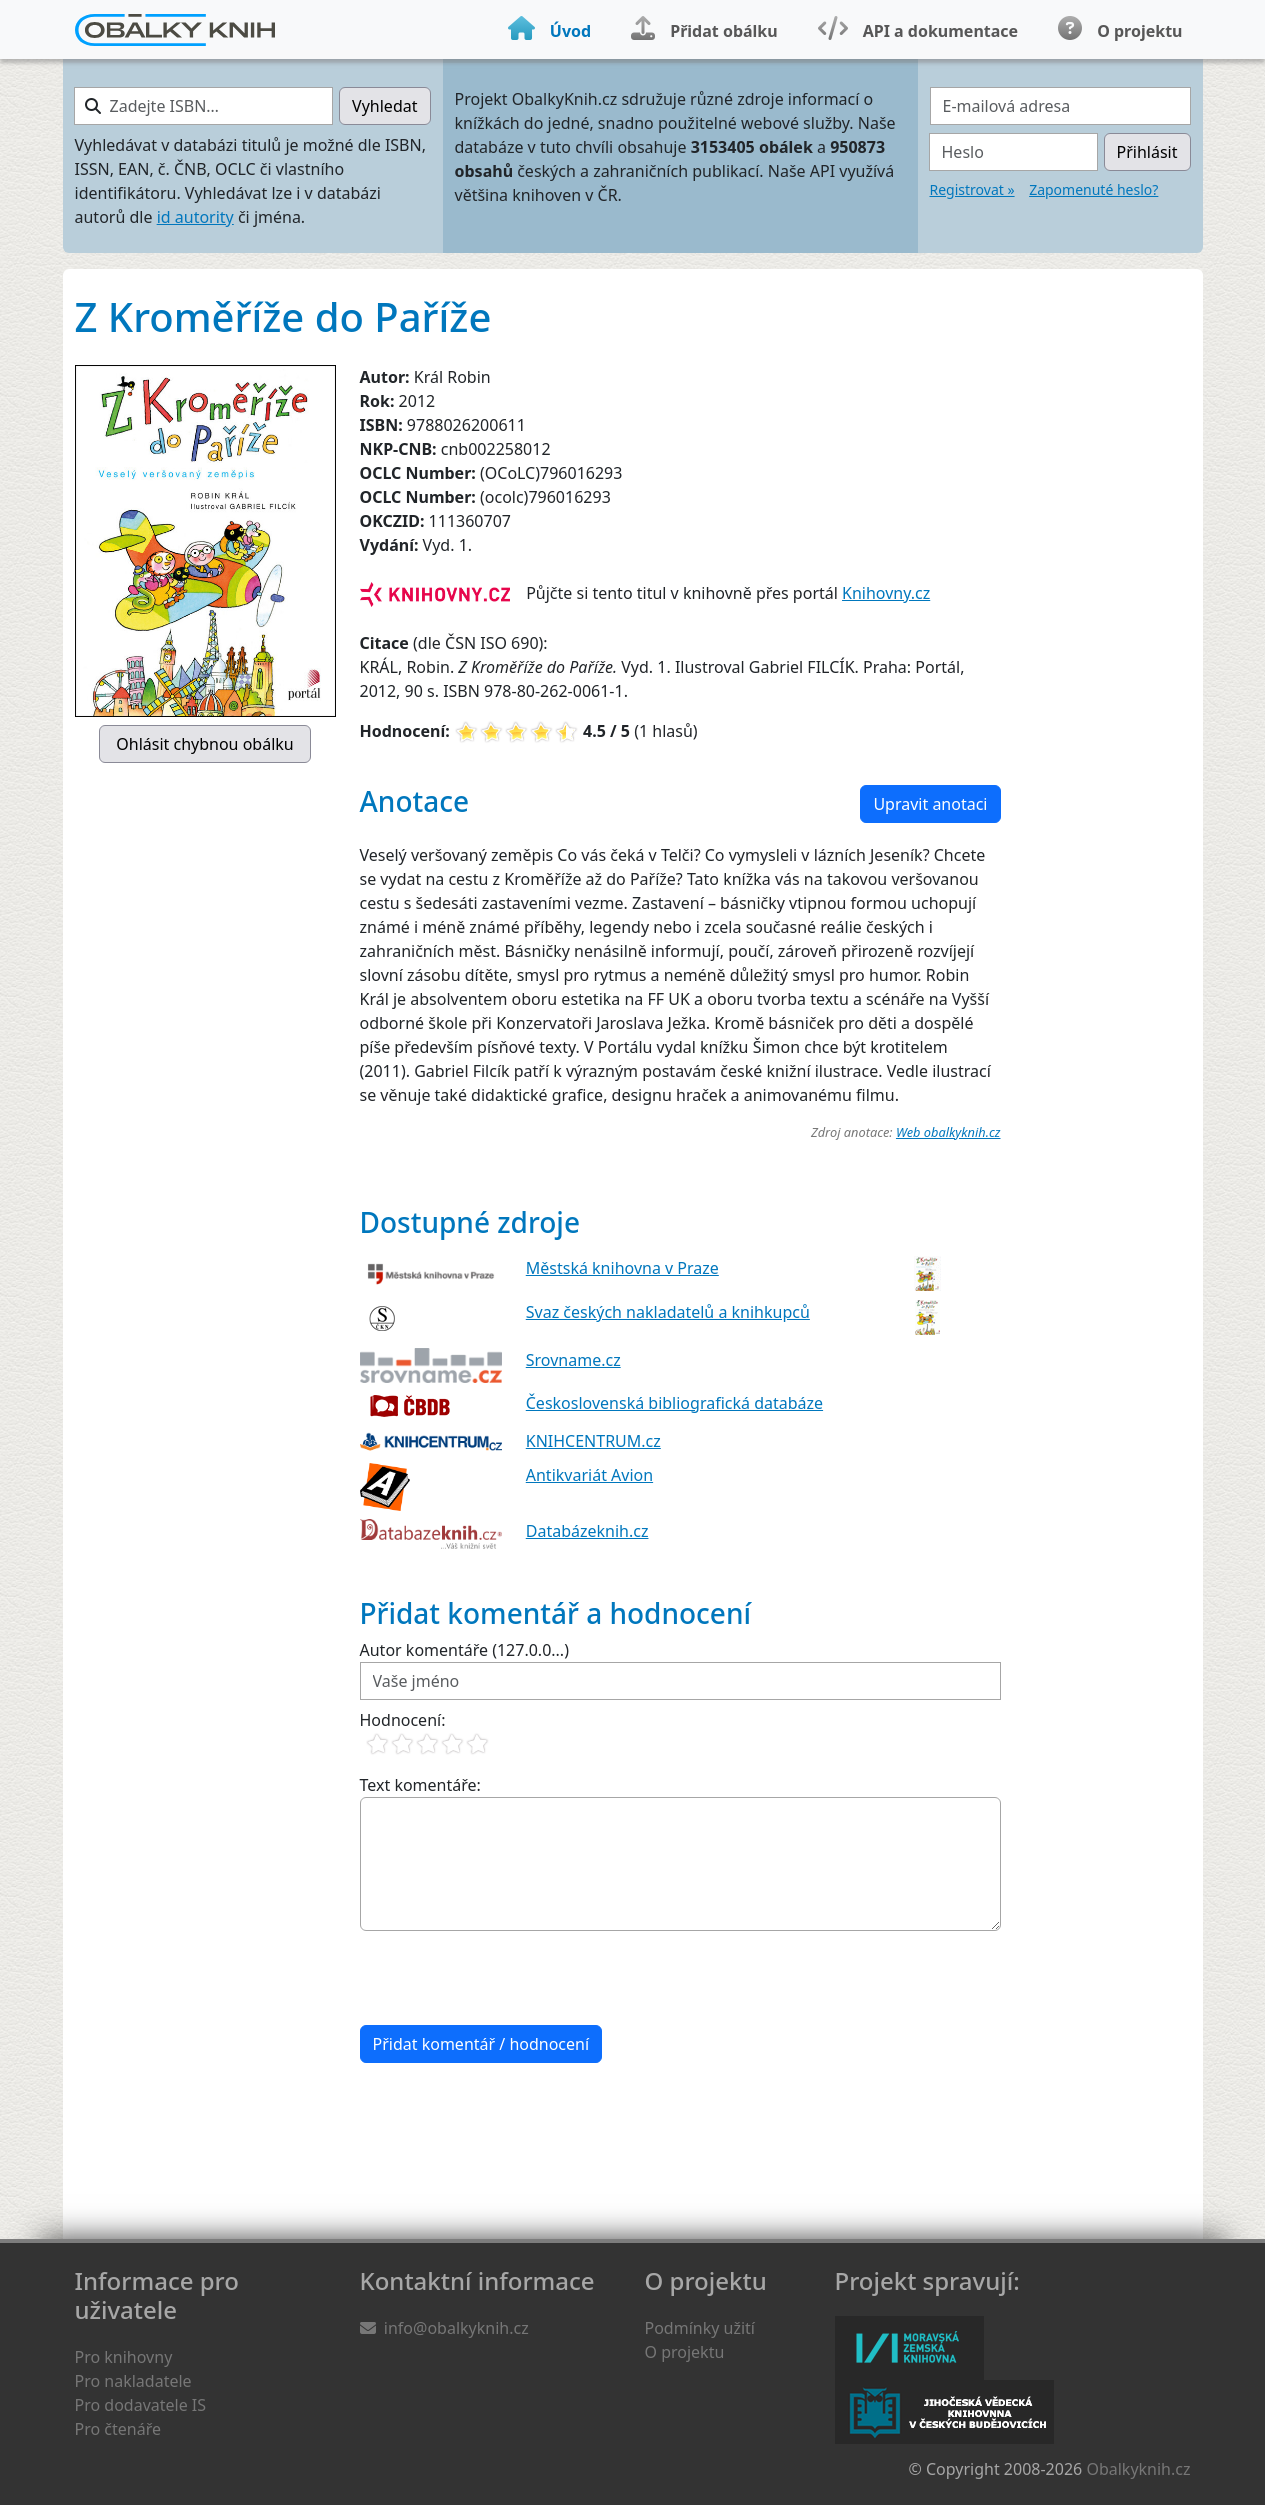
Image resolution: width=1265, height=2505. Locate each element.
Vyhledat (384, 106)
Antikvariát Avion (589, 1475)
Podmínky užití (700, 2328)
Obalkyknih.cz (1138, 2469)
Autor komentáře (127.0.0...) (464, 1650)
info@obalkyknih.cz (456, 2328)
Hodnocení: (403, 1720)
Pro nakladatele (133, 2381)
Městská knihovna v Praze (622, 1268)
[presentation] (512, 1978)
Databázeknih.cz (587, 1531)
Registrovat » (972, 189)
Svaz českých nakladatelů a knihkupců (668, 1312)
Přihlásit (1147, 152)
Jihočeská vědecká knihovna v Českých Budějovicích (944, 2412)
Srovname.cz (573, 1360)
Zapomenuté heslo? (1093, 189)
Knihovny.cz (886, 593)
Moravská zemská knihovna (909, 2348)
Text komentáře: (420, 1785)
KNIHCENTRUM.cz (593, 1441)
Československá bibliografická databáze (674, 1403)
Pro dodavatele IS (141, 2405)
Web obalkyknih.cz (948, 1132)
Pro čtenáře (118, 2429)
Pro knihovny (124, 2357)
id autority (195, 217)
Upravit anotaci (930, 804)
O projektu (685, 2352)
